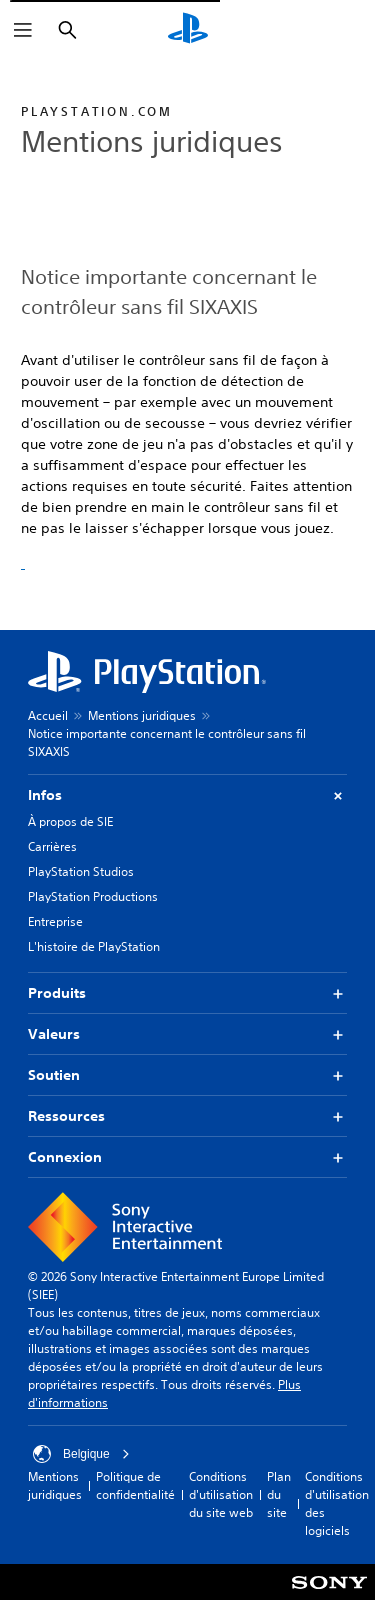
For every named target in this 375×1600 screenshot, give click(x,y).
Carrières (52, 846)
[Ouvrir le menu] (23, 30)
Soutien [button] (187, 1075)
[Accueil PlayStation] (188, 30)
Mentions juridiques (142, 715)
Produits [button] (187, 993)
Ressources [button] (187, 1116)
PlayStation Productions (93, 896)
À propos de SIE (70, 821)
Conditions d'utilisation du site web (221, 1494)
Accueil (48, 715)
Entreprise (55, 921)
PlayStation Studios (81, 871)
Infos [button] (187, 795)
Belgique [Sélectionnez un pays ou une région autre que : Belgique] (81, 1454)
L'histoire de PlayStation (94, 946)
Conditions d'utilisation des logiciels (337, 1503)
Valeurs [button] (187, 1034)
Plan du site (279, 1494)
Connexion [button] (187, 1157)
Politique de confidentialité (135, 1485)
